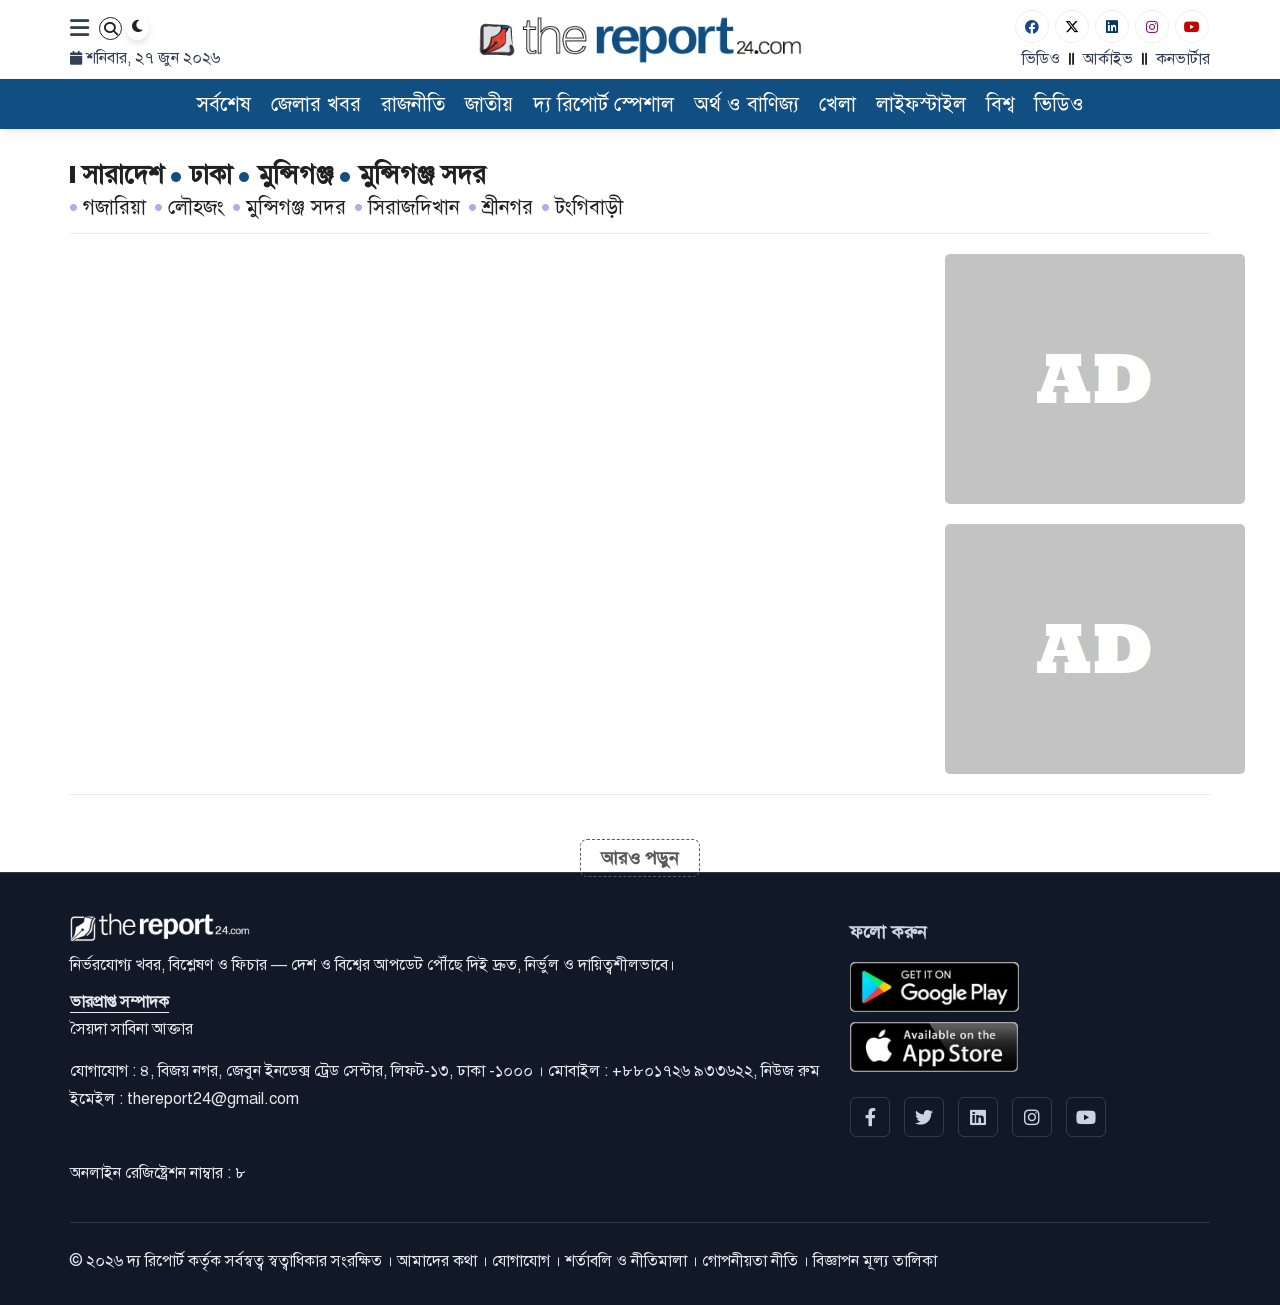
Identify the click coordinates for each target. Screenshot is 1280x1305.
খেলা (837, 104)
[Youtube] (1192, 26)
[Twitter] (1072, 26)
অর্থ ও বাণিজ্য (746, 104)
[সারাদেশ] (123, 174)
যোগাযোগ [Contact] (521, 1261)
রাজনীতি (413, 104)
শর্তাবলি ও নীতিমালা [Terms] (626, 1261)
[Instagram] (1152, 26)
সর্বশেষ (224, 104)
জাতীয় (489, 104)
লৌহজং (196, 207)
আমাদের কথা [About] (437, 1261)
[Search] (110, 28)
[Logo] (640, 39)
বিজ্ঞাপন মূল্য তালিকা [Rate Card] (875, 1261)
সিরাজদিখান (414, 207)
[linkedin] (978, 1117)
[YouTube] (1086, 1117)
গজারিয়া (114, 207)
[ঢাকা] (211, 174)
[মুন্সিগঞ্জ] (295, 174)
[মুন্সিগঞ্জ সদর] (422, 174)
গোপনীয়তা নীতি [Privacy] (750, 1261)
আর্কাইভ (1108, 59)
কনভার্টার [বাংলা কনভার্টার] (1183, 59)
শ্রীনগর (507, 207)
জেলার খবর (316, 104)
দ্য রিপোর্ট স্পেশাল (603, 104)
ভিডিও (1041, 59)
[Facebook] (1032, 26)
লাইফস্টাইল (921, 104)
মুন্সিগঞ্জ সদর (296, 207)
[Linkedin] (1112, 26)
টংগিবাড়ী (589, 207)
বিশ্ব (1000, 104)
